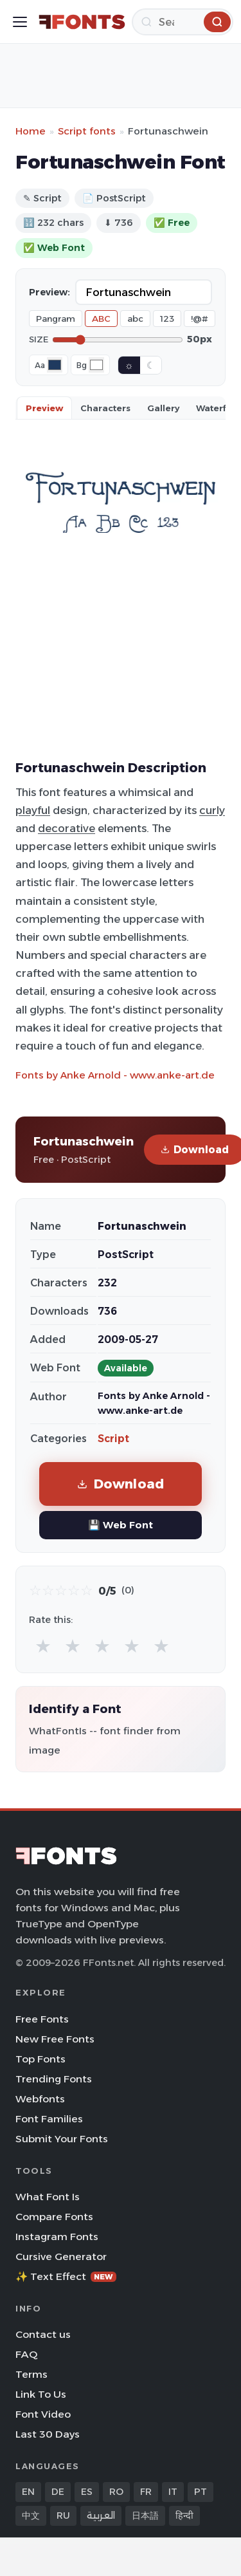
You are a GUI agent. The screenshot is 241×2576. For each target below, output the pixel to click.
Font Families (49, 2119)
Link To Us (40, 2394)
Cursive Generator (61, 2256)
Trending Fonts (53, 2079)
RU (63, 2515)
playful (32, 810)
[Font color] (54, 365)
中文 (31, 2515)
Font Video (43, 2414)
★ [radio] (43, 1646)
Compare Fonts (54, 2216)
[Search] (182, 21)
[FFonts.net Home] (82, 22)
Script (113, 1438)
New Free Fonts (54, 2039)
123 (167, 318)
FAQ (26, 2354)
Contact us (43, 2334)
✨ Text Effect (65, 2276)
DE (57, 2491)
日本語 (145, 2515)
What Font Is (47, 2197)
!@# (199, 318)
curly (212, 810)
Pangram (55, 318)
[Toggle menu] (20, 22)
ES (87, 2491)
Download (121, 1484)
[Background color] (96, 365)
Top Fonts (40, 2059)
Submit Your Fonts (61, 2139)
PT (200, 2491)
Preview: (49, 292)
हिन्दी (184, 2515)
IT (172, 2491)
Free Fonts (42, 2019)
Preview (44, 408)
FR (146, 2491)
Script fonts (87, 131)
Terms (31, 2374)
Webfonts (40, 2099)
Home (30, 131)
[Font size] (117, 340)
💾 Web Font (120, 1525)
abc (135, 318)
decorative (66, 828)
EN (28, 2491)
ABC (101, 318)
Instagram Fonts (56, 2236)
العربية (101, 2515)
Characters (105, 408)
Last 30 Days (47, 2434)
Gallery (163, 408)
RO (116, 2491)
